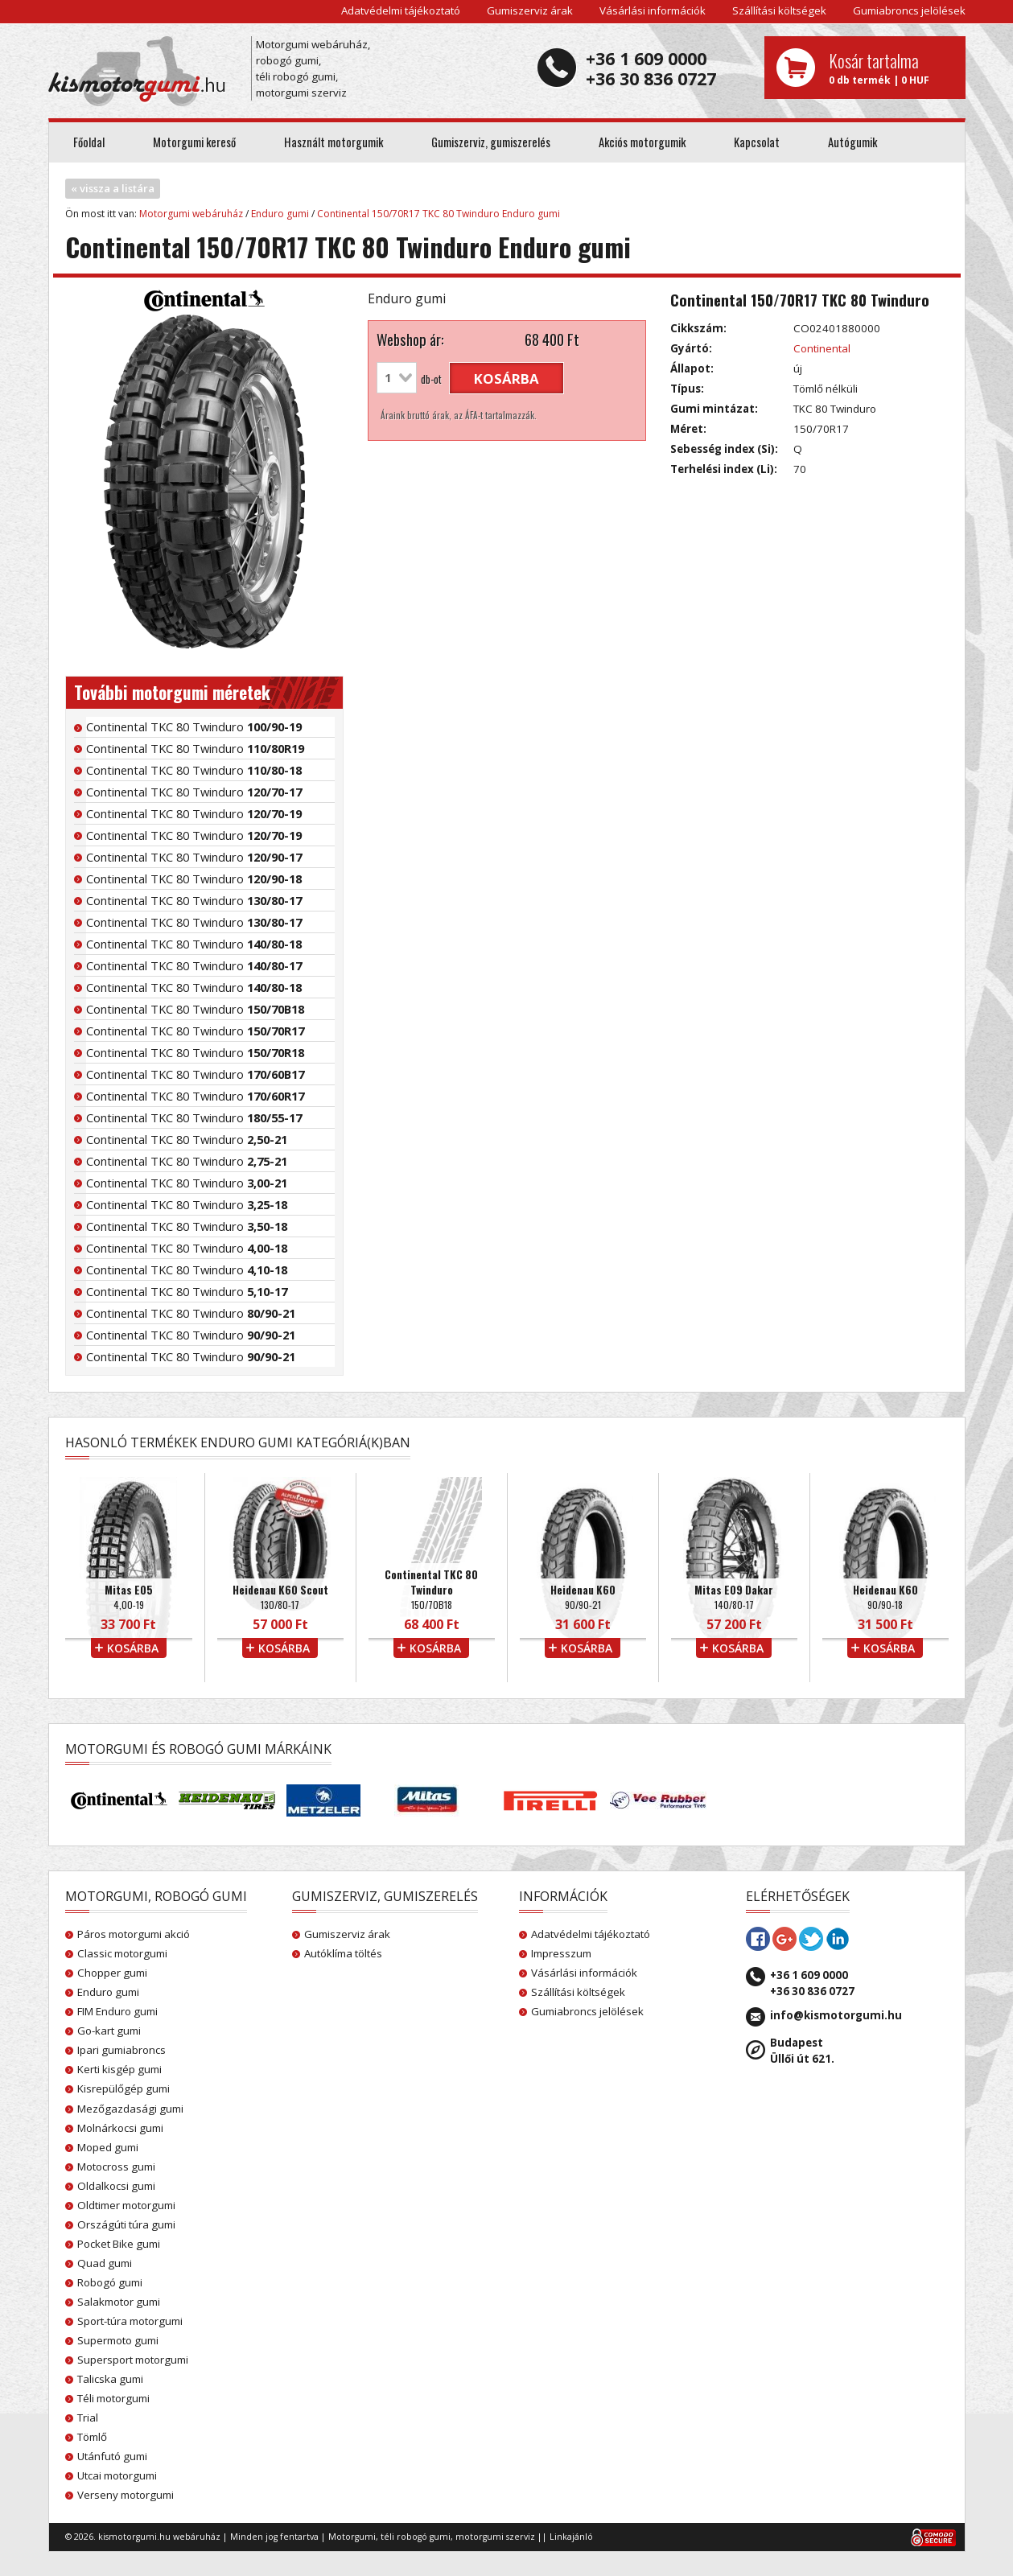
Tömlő (92, 2437)
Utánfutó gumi (112, 2456)
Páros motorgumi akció (133, 1934)
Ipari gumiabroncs (121, 2050)
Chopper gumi (112, 1972)
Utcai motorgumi (117, 2475)
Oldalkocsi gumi (116, 2186)
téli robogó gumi (416, 2536)
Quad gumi (104, 2263)
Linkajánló (571, 2536)
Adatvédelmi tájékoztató (400, 10)
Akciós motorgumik (642, 142)
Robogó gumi (109, 2282)
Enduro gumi (280, 213)
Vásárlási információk (652, 10)
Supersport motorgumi (132, 2359)
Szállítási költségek (779, 10)
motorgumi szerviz (495, 2536)
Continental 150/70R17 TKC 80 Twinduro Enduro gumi (438, 213)
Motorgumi (352, 2536)
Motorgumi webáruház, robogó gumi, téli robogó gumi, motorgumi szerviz (313, 68)
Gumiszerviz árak (530, 10)
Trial (87, 2417)
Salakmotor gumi (118, 2301)
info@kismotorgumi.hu (836, 2015)
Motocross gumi (116, 2166)
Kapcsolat (757, 142)
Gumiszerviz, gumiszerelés (490, 142)
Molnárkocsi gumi (120, 2128)
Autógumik (852, 142)
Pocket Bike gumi (118, 2244)
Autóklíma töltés (343, 1953)
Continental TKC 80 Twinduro (194, 726)
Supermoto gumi (118, 2340)
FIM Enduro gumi (117, 2011)
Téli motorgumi (113, 2398)
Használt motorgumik (333, 142)
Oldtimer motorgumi (126, 2205)
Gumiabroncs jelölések (909, 10)
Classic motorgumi (122, 1953)
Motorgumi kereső (194, 142)
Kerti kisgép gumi (119, 2069)
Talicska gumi (110, 2379)
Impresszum (561, 1953)
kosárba (506, 378)
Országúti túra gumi (126, 2224)
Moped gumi (107, 2147)
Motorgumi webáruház (191, 213)
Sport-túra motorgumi (130, 2321)
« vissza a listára (112, 188)
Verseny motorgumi (125, 2495)
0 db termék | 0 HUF (891, 67)
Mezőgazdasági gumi (130, 2108)
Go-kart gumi (109, 2030)
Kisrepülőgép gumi (123, 2088)
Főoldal (89, 142)
